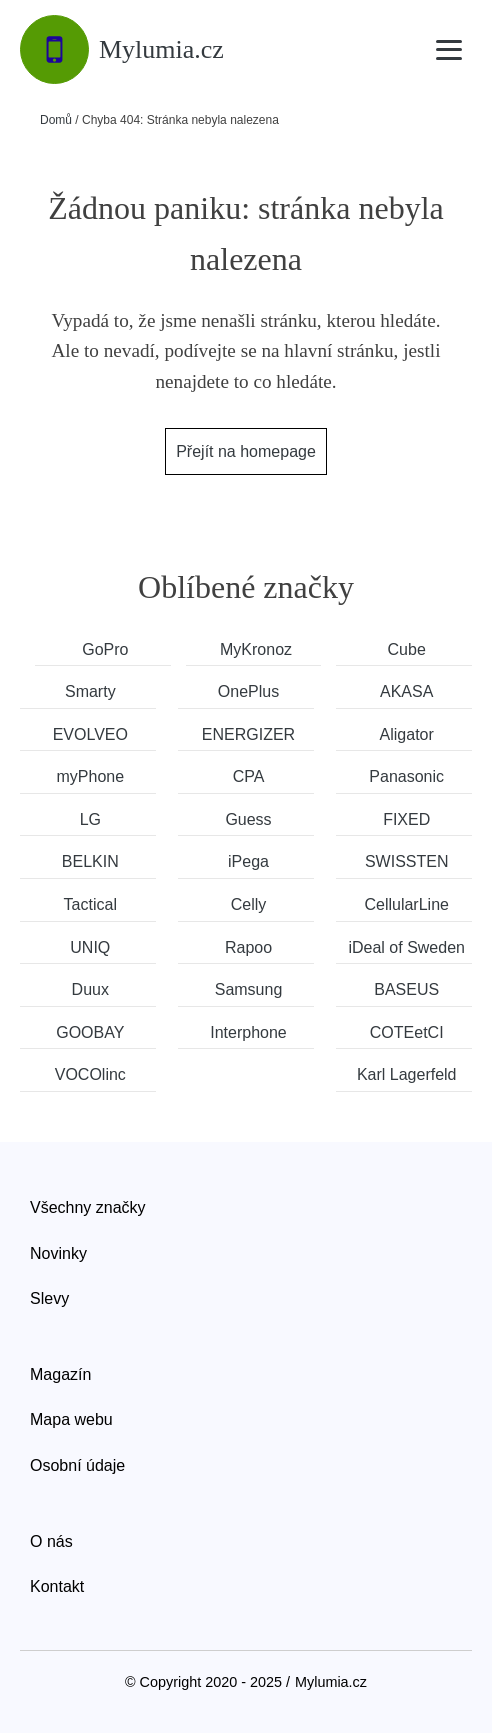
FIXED (406, 819)
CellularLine (406, 904)
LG (90, 819)
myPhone (91, 776)
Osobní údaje (77, 1465)
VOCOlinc (90, 1074)
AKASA (406, 691)
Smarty (90, 691)
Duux (90, 989)
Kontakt (57, 1586)
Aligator (407, 734)
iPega (248, 861)
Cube (407, 649)
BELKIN (90, 861)
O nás (51, 1541)
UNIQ (90, 947)
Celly (249, 904)
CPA (249, 776)
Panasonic (406, 776)
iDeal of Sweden (406, 947)
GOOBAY (90, 1032)
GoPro (105, 649)
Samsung (249, 989)
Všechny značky (88, 1207)
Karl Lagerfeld (407, 1074)
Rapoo (248, 947)
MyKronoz (256, 649)
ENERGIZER (248, 734)
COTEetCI (407, 1032)
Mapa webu (71, 1419)
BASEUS (406, 989)
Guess (248, 819)
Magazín (60, 1374)
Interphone (248, 1032)
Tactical (90, 904)
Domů (56, 120)
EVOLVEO (90, 734)
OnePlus (248, 691)
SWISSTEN (407, 861)
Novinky (58, 1253)
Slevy (49, 1298)
